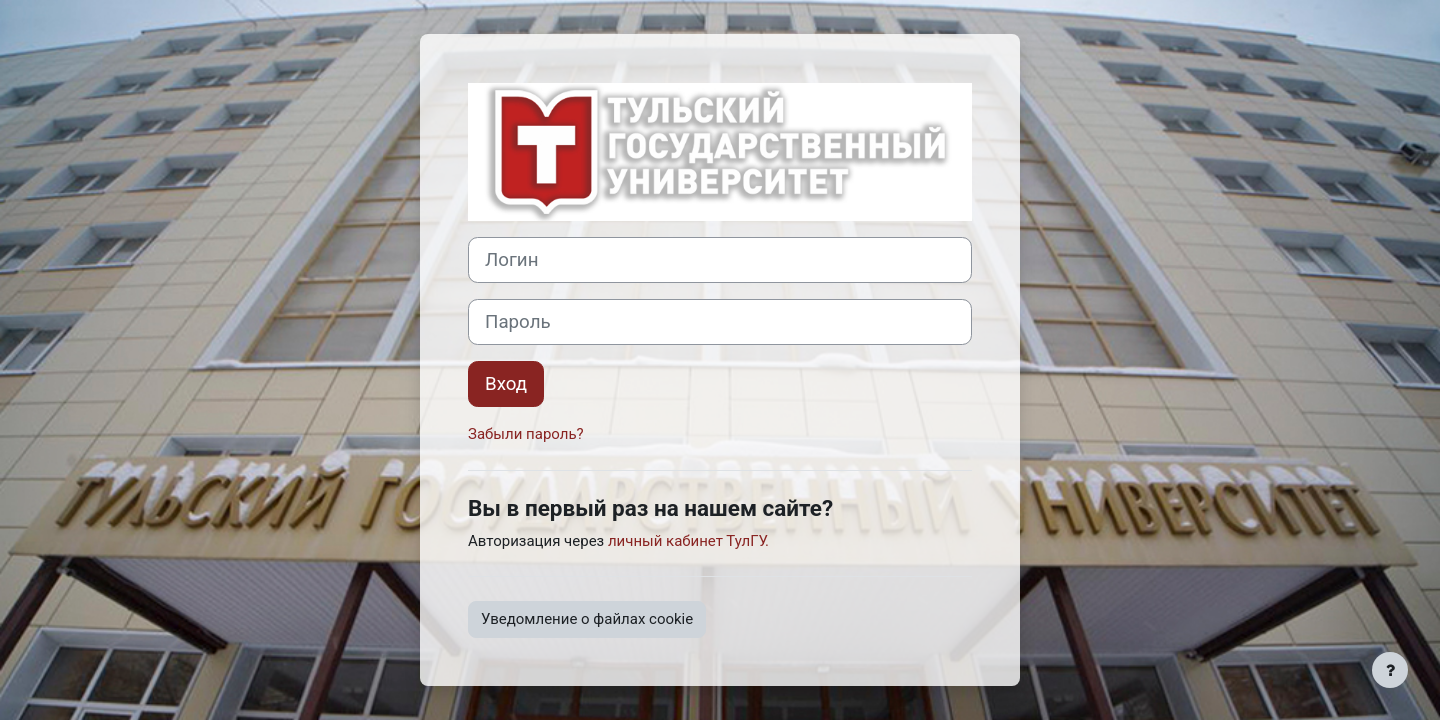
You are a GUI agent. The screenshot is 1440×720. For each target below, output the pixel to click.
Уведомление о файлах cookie (587, 619)
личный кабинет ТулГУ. (688, 541)
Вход (506, 384)
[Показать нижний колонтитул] (1390, 670)
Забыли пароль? (526, 434)
